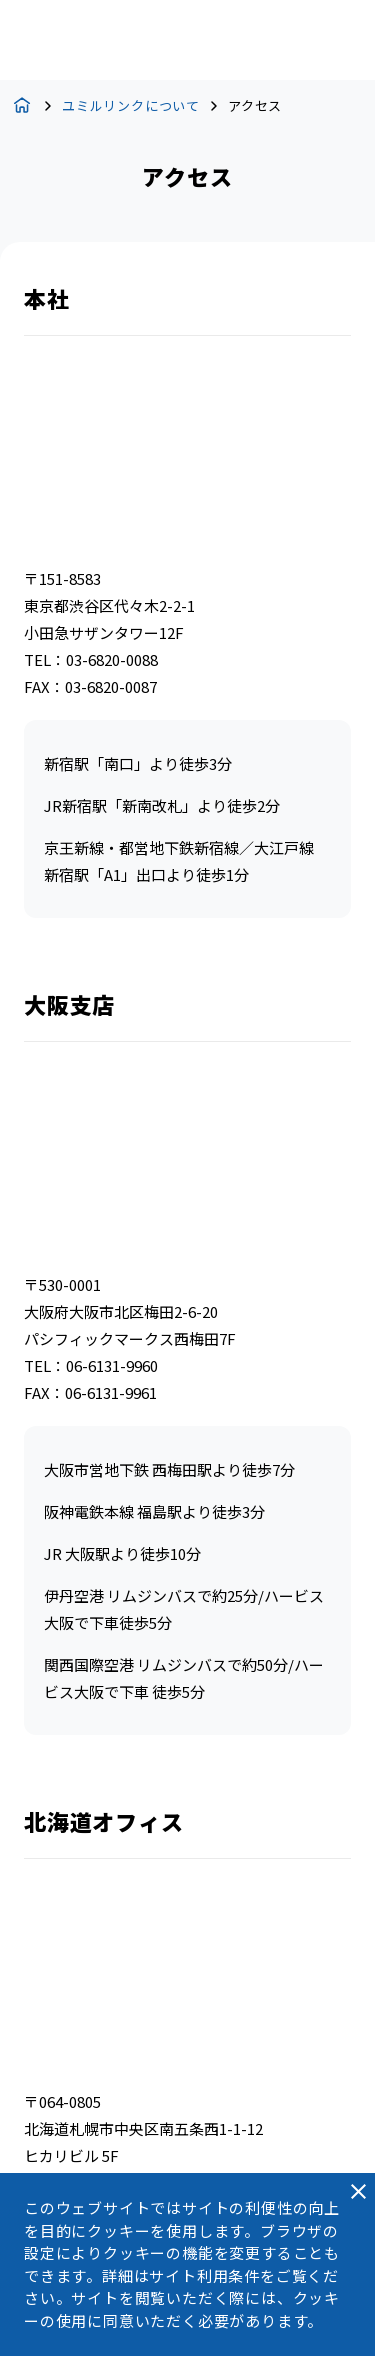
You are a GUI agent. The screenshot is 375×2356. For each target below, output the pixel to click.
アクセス (255, 105)
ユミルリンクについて (131, 105)
